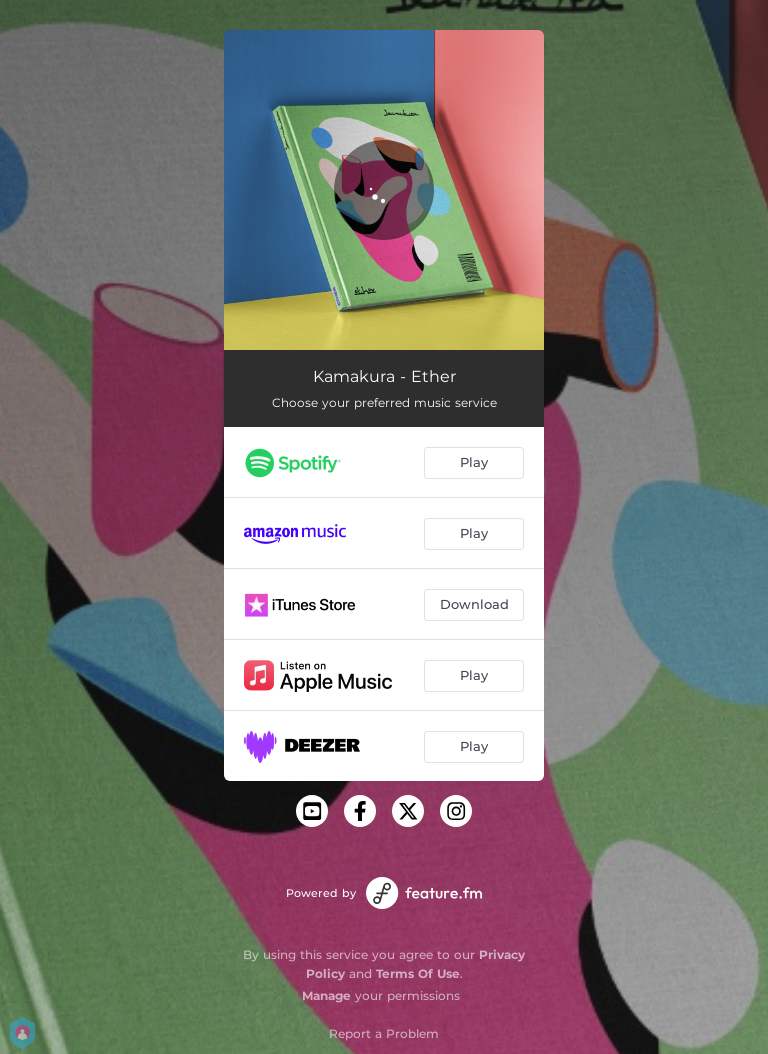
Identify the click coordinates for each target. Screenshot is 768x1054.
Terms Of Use (418, 973)
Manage (326, 995)
